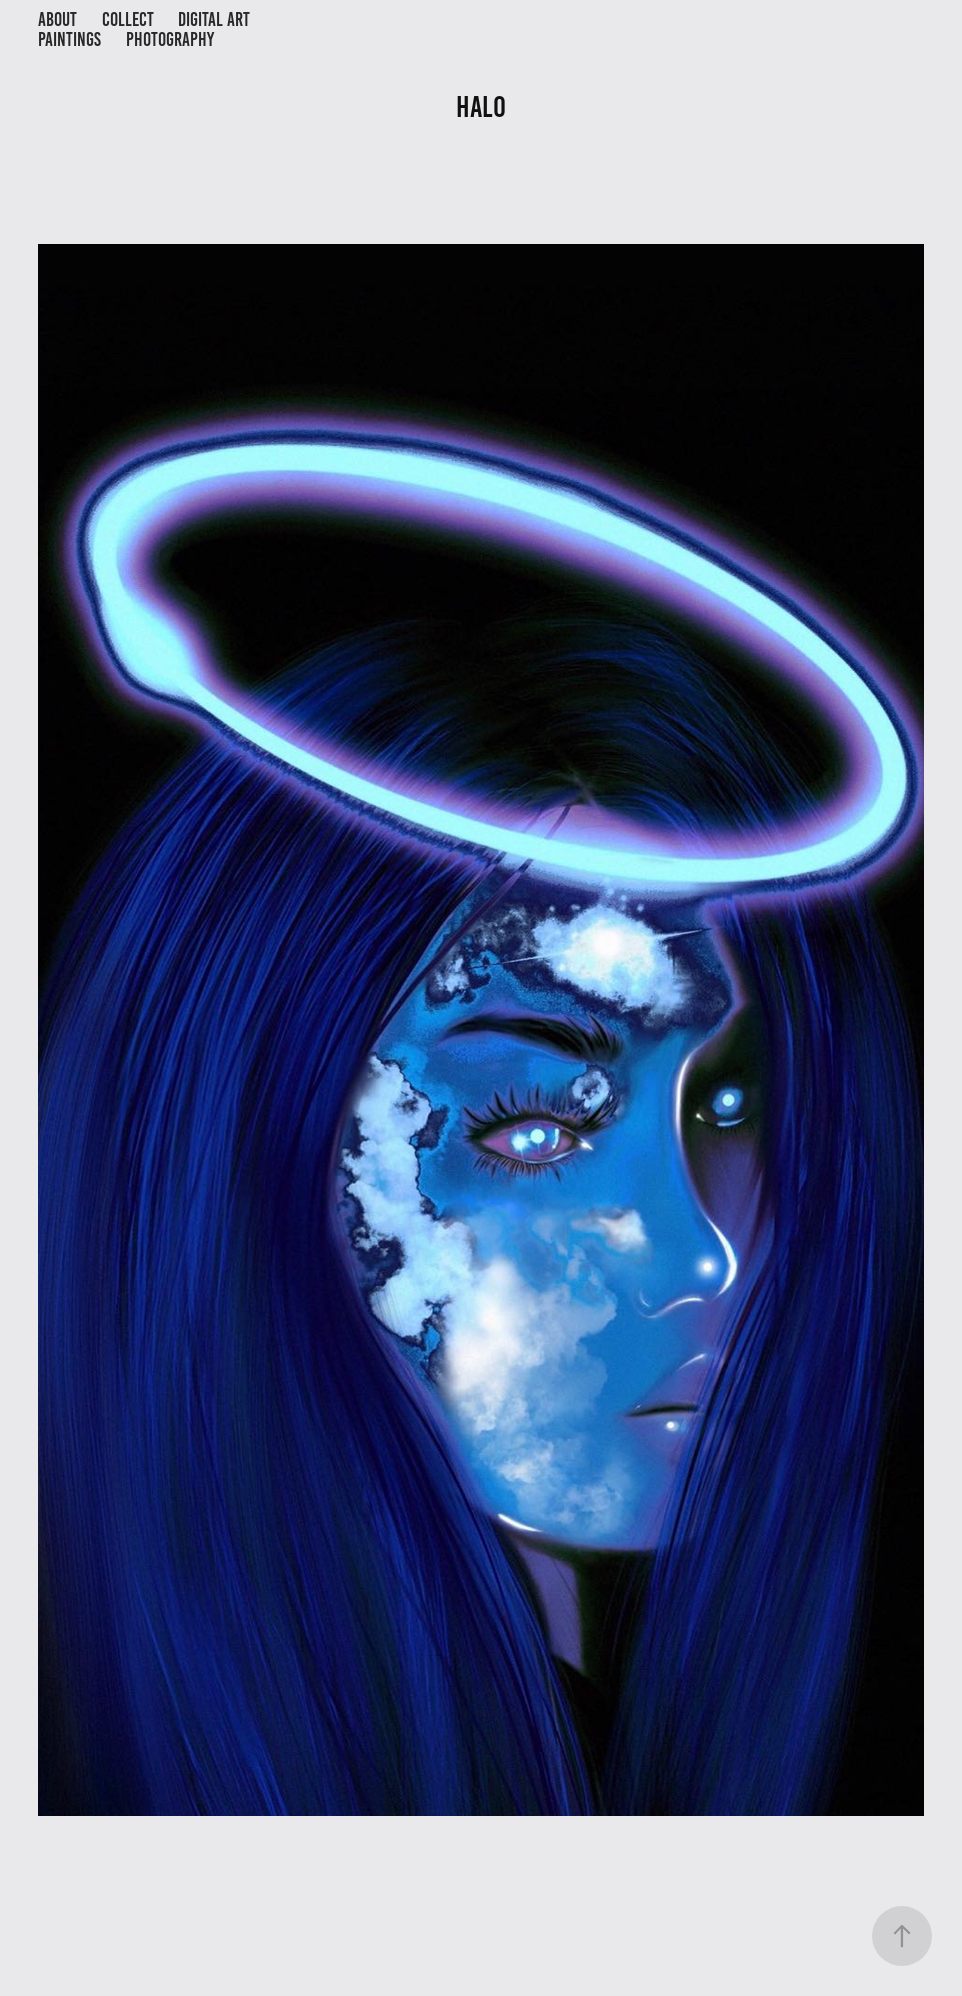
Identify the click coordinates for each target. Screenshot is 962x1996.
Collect (128, 19)
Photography (170, 39)
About (57, 19)
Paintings (69, 39)
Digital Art (214, 19)
